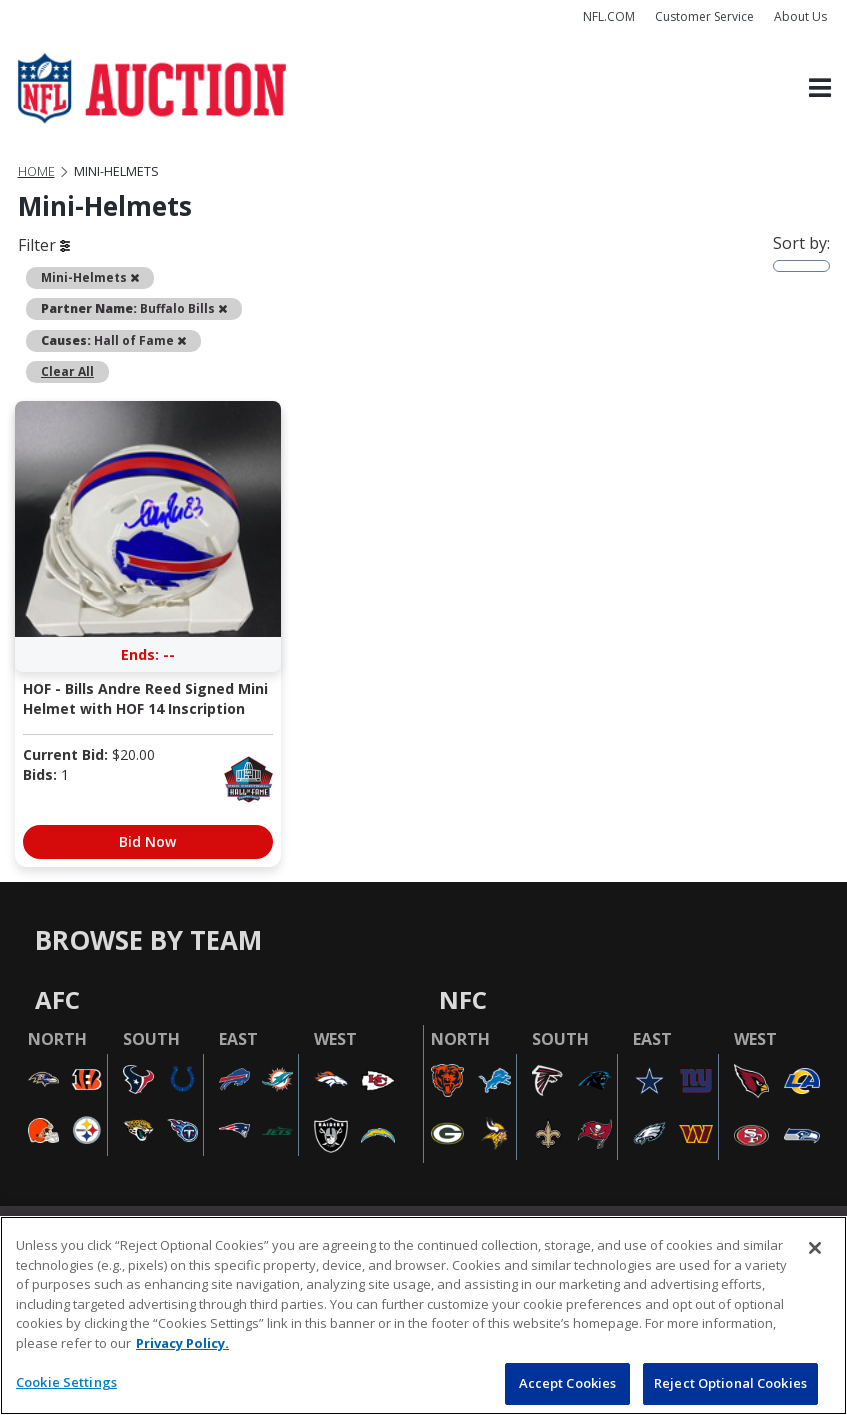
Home (36, 171)
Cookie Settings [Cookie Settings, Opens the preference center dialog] (66, 1382)
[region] (423, 1315)
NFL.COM (609, 16)
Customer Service (704, 16)
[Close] (815, 1248)
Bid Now (147, 841)
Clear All (67, 371)
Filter (44, 245)
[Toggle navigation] (820, 89)
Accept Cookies (568, 1383)
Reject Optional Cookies (730, 1383)
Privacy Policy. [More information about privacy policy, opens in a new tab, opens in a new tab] (182, 1343)
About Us (800, 16)
